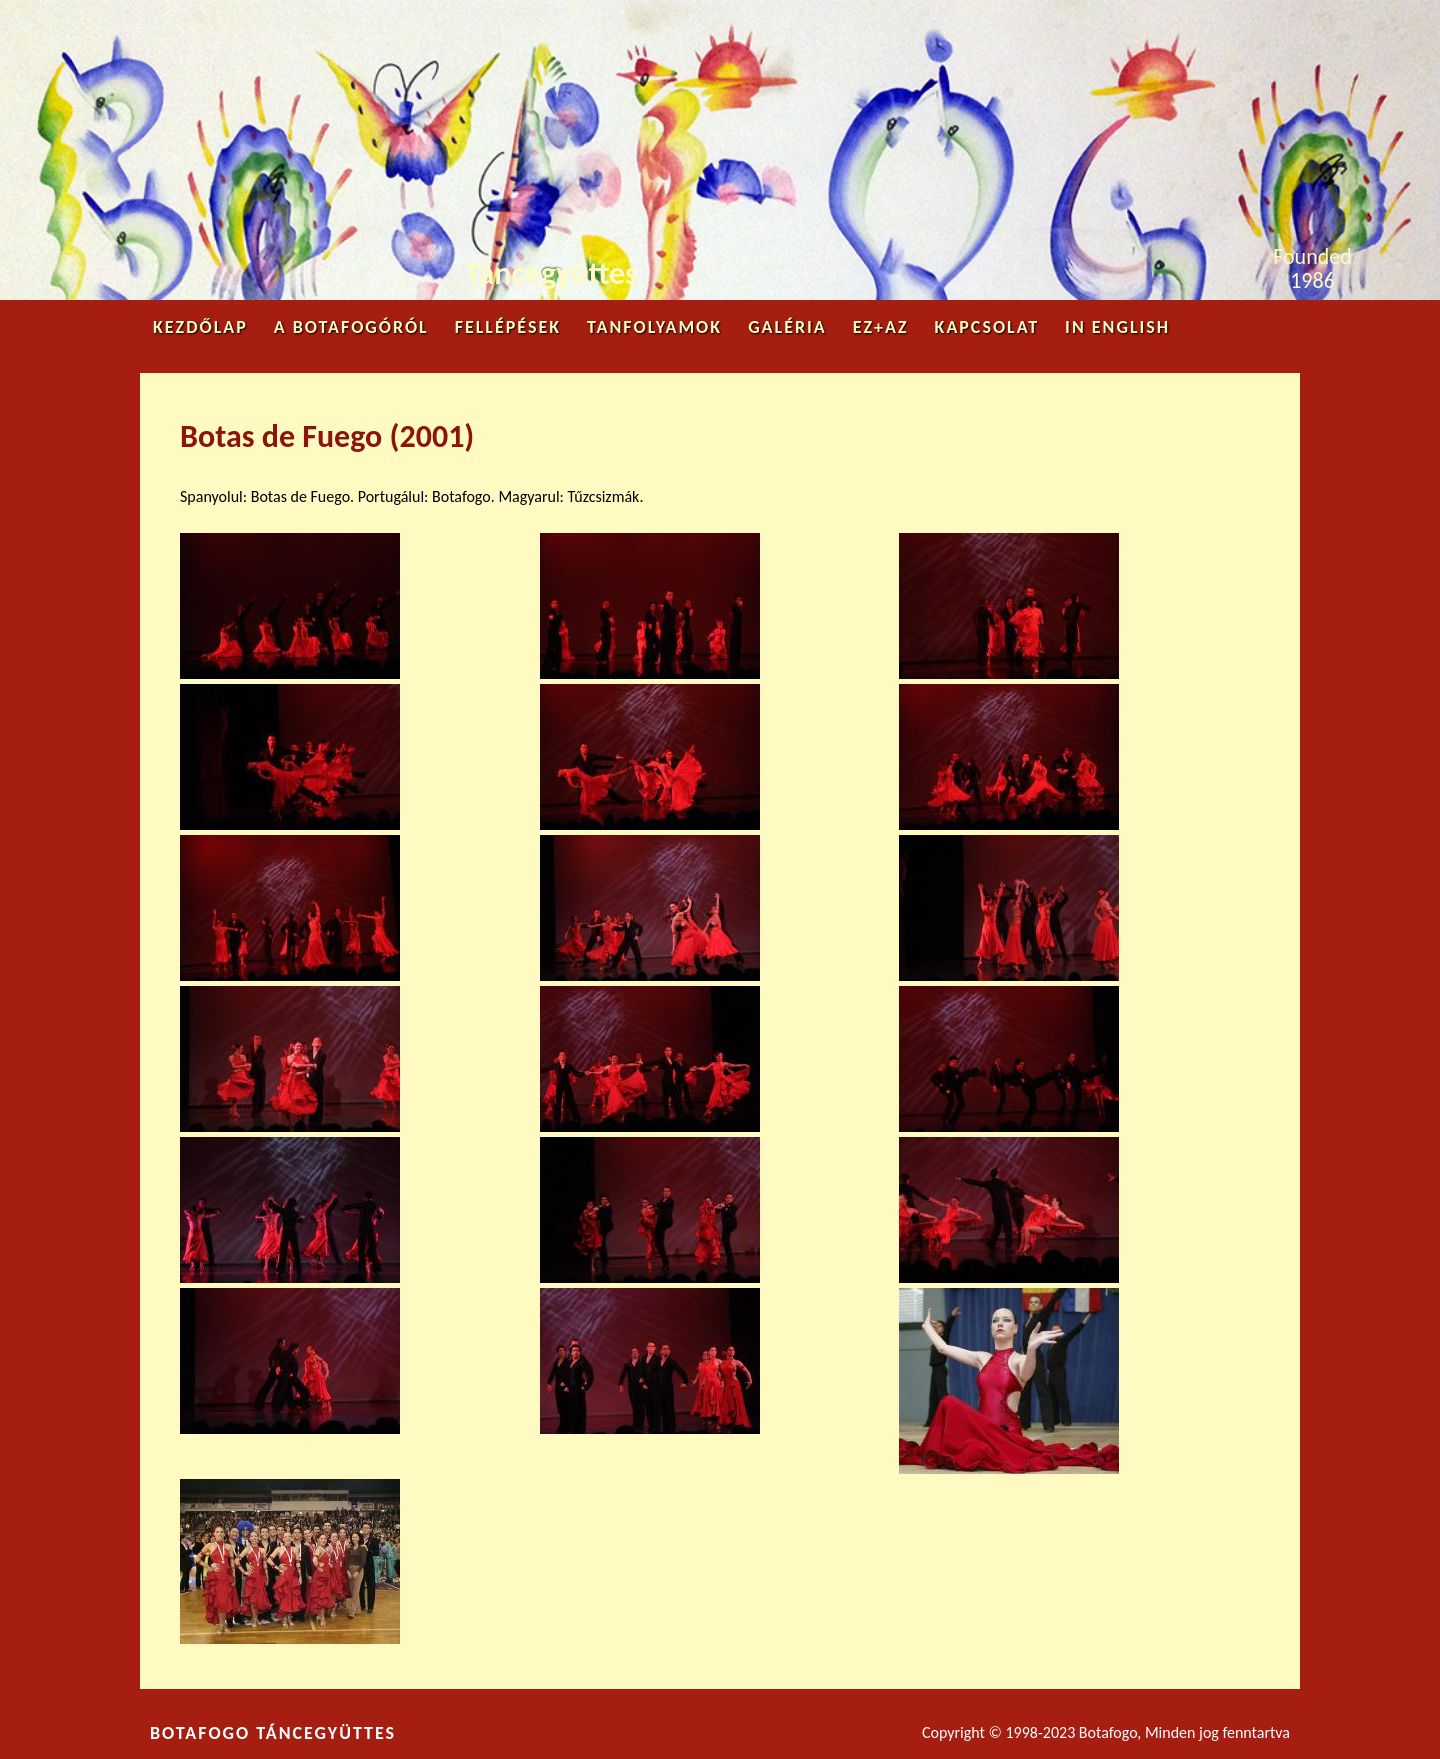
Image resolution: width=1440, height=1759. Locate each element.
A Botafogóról (351, 327)
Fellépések (508, 327)
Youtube (1252, 21)
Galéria (787, 327)
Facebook (1184, 26)
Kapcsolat (987, 327)
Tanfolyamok (654, 327)
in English (1117, 327)
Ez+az (881, 327)
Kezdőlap (200, 327)
